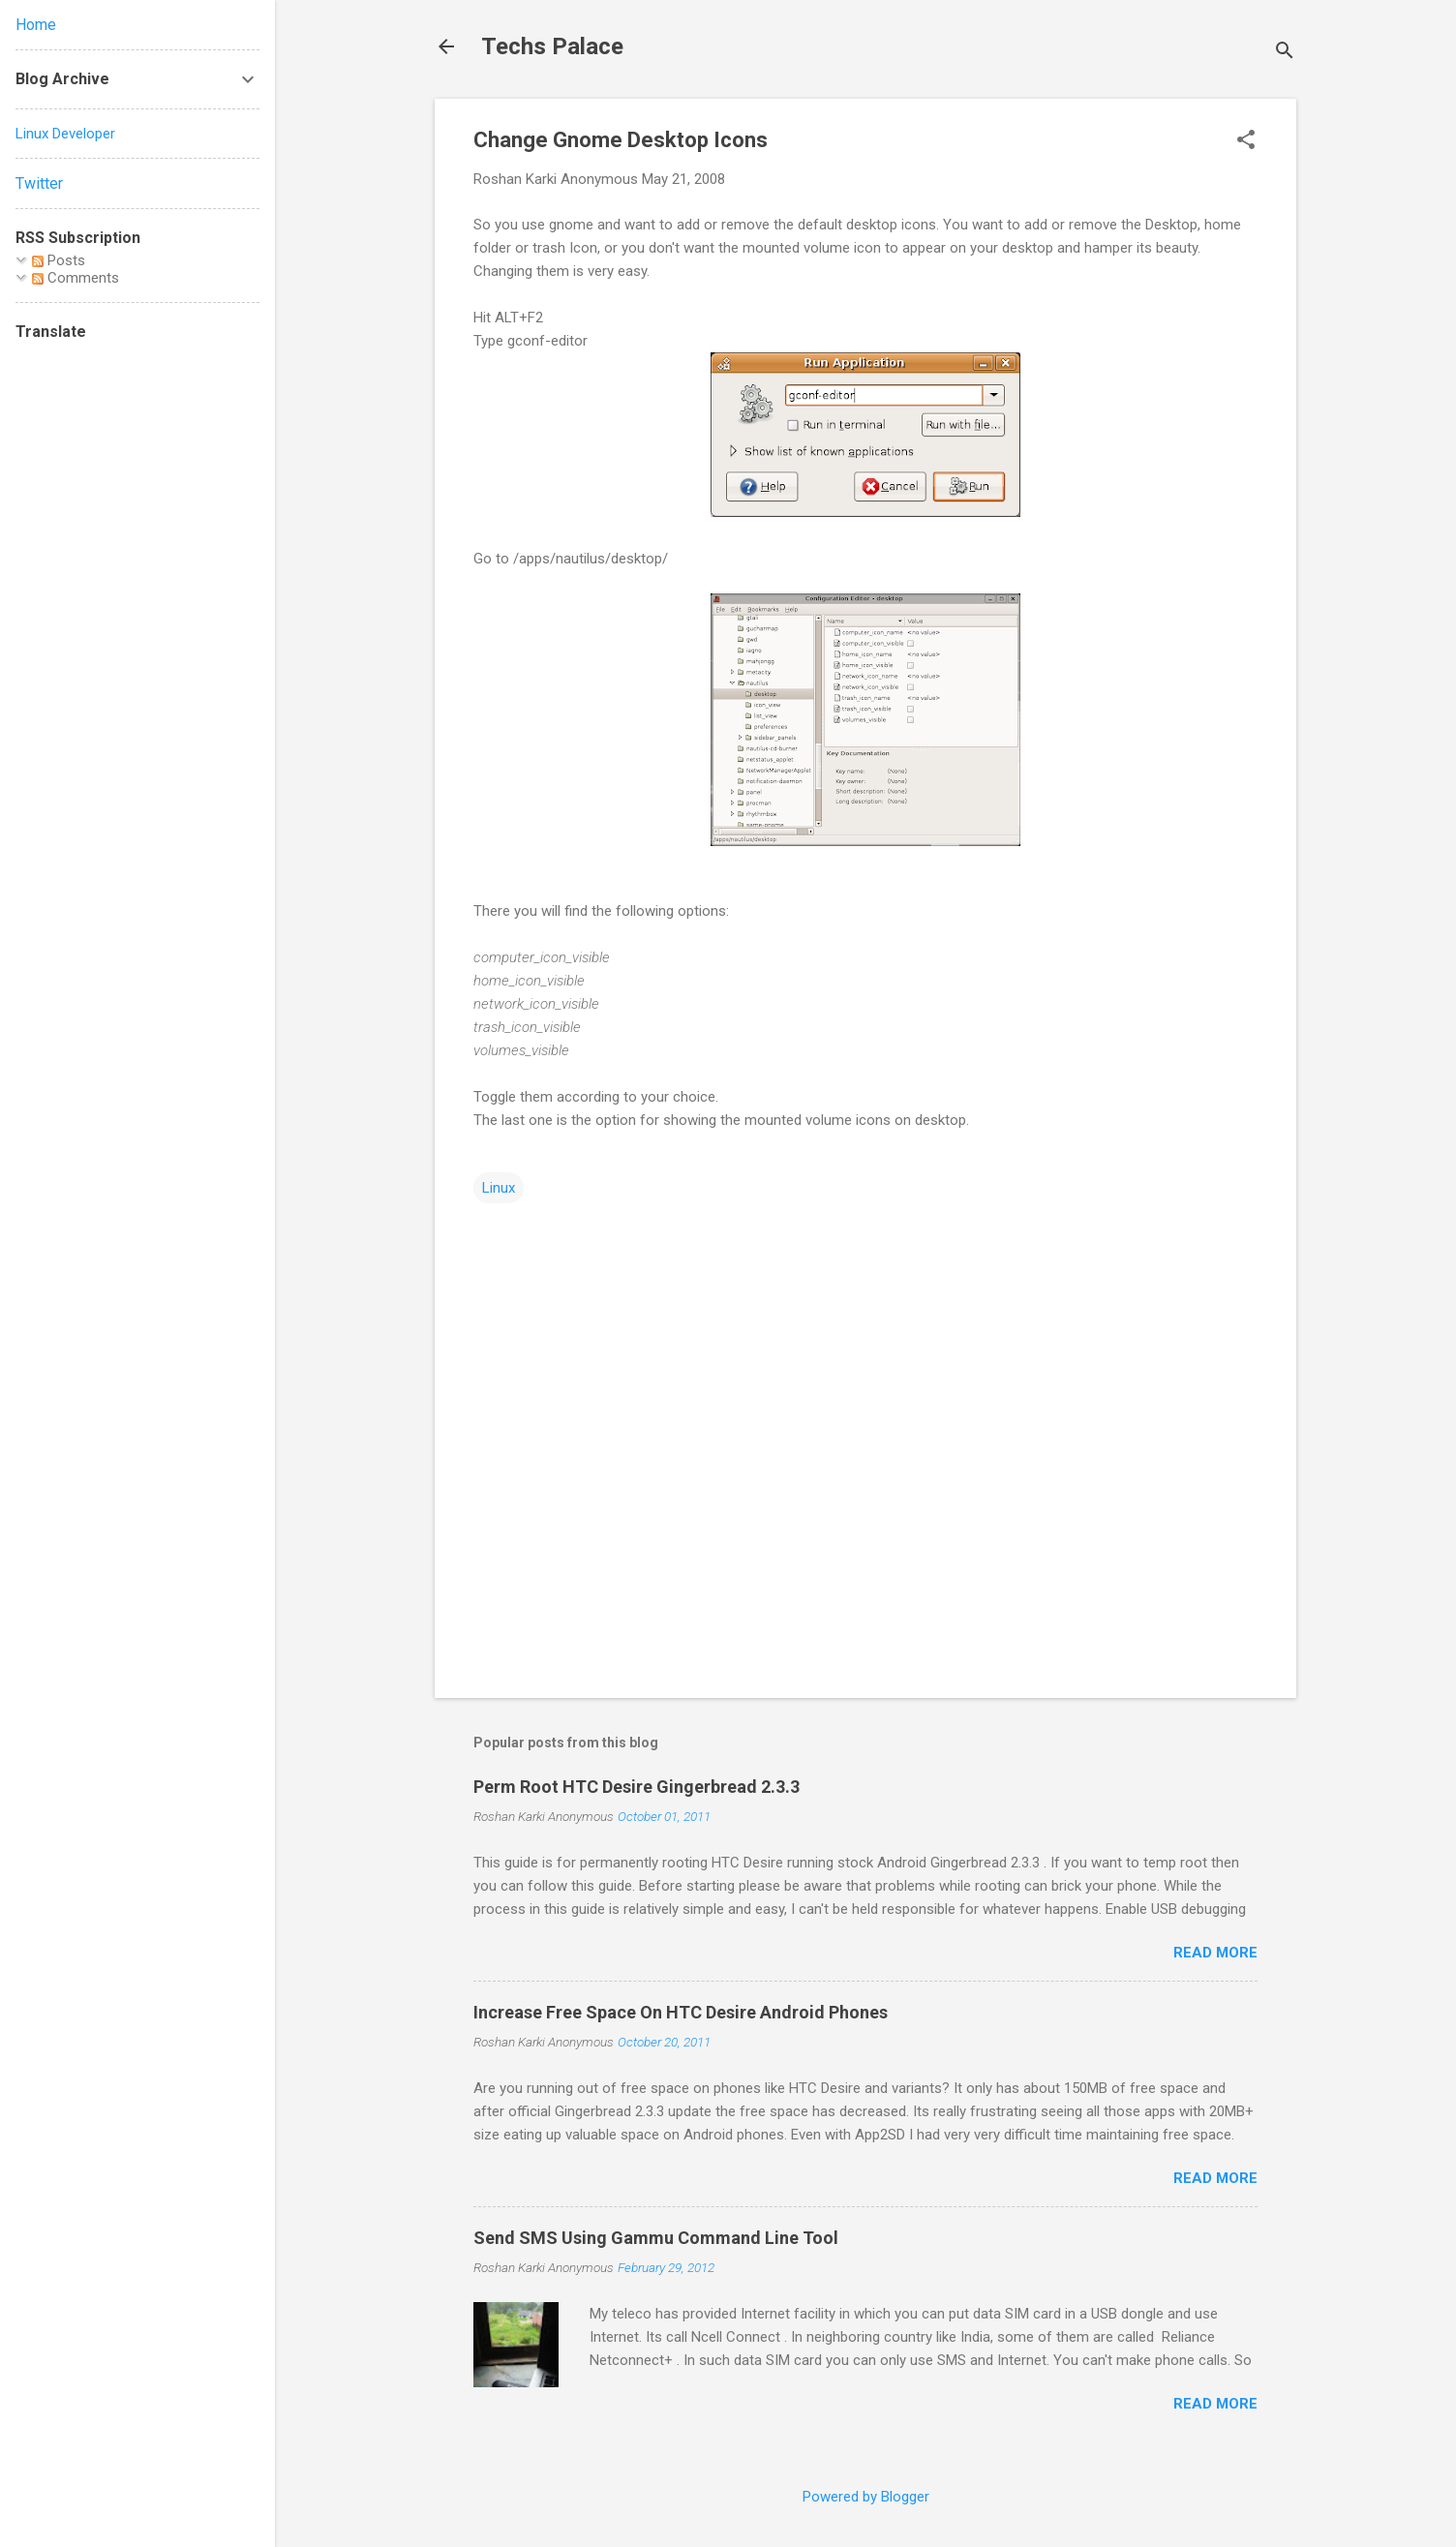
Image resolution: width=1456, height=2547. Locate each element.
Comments (75, 278)
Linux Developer (65, 133)
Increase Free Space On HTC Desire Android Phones (680, 2012)
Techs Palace (552, 46)
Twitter (39, 183)
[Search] (1284, 52)
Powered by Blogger (866, 2496)
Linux (498, 1188)
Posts (58, 260)
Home (35, 24)
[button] (1246, 141)
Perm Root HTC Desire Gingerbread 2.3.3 (636, 1786)
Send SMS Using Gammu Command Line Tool (655, 2238)
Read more (1215, 1952)
